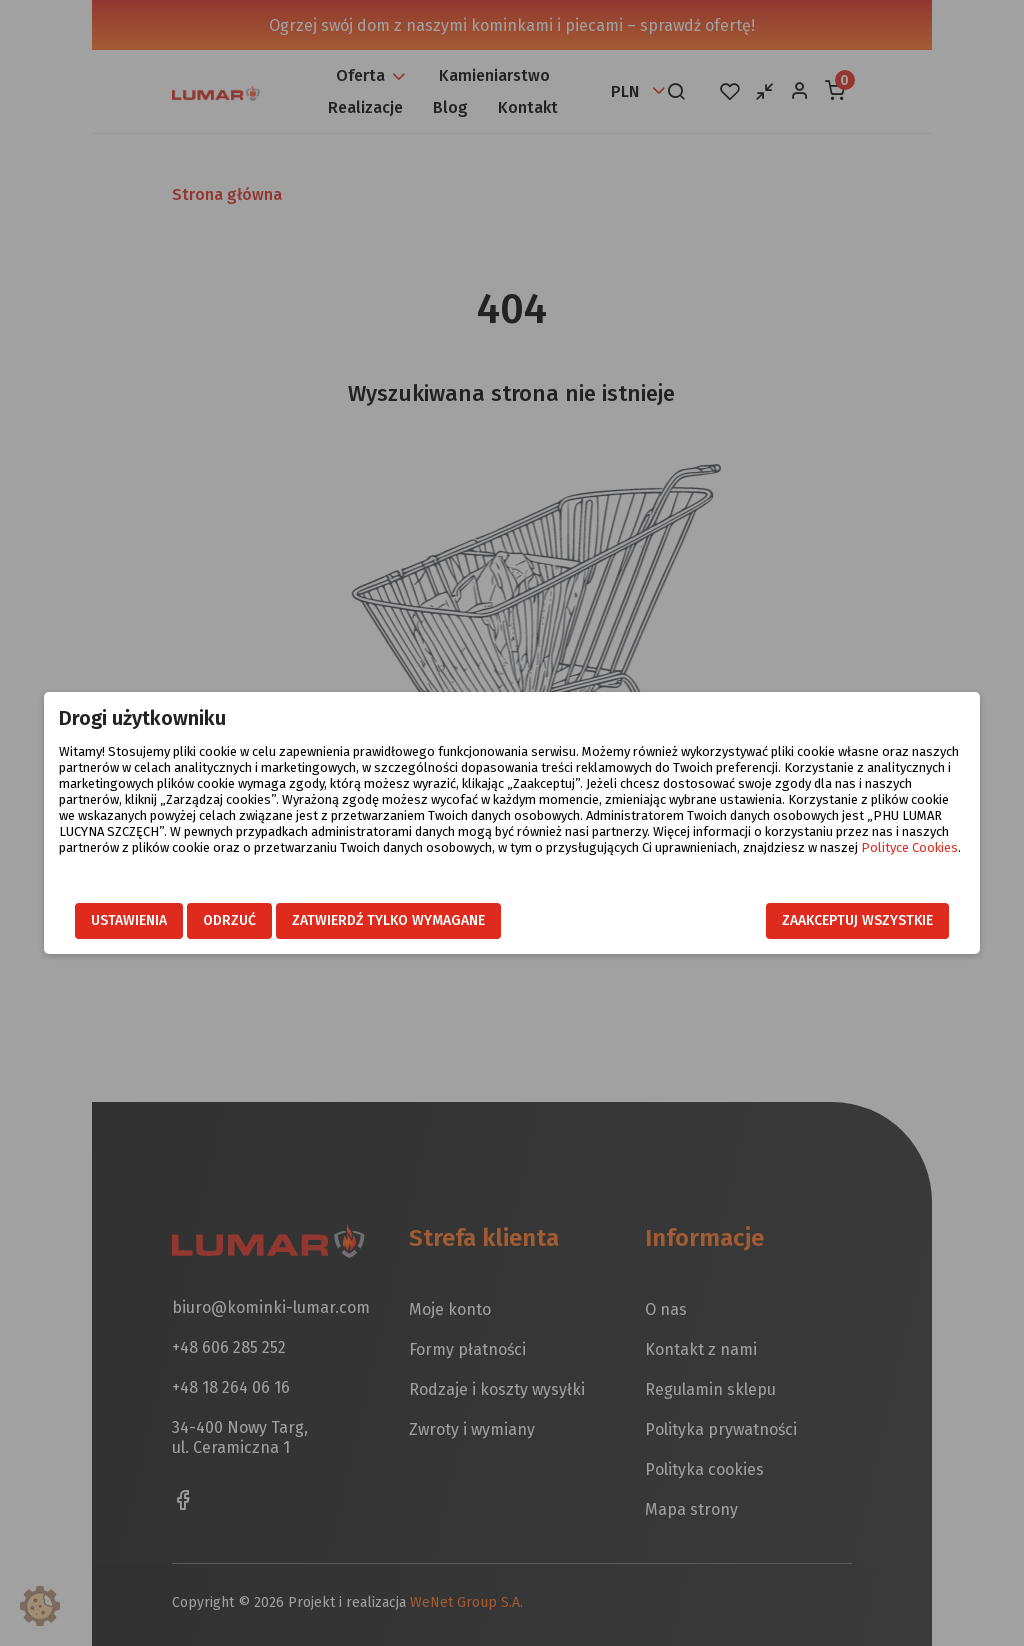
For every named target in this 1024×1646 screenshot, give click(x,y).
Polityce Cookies (735, 848)
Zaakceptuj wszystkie (877, 920)
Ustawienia (109, 920)
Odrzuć (209, 920)
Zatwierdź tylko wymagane (368, 920)
